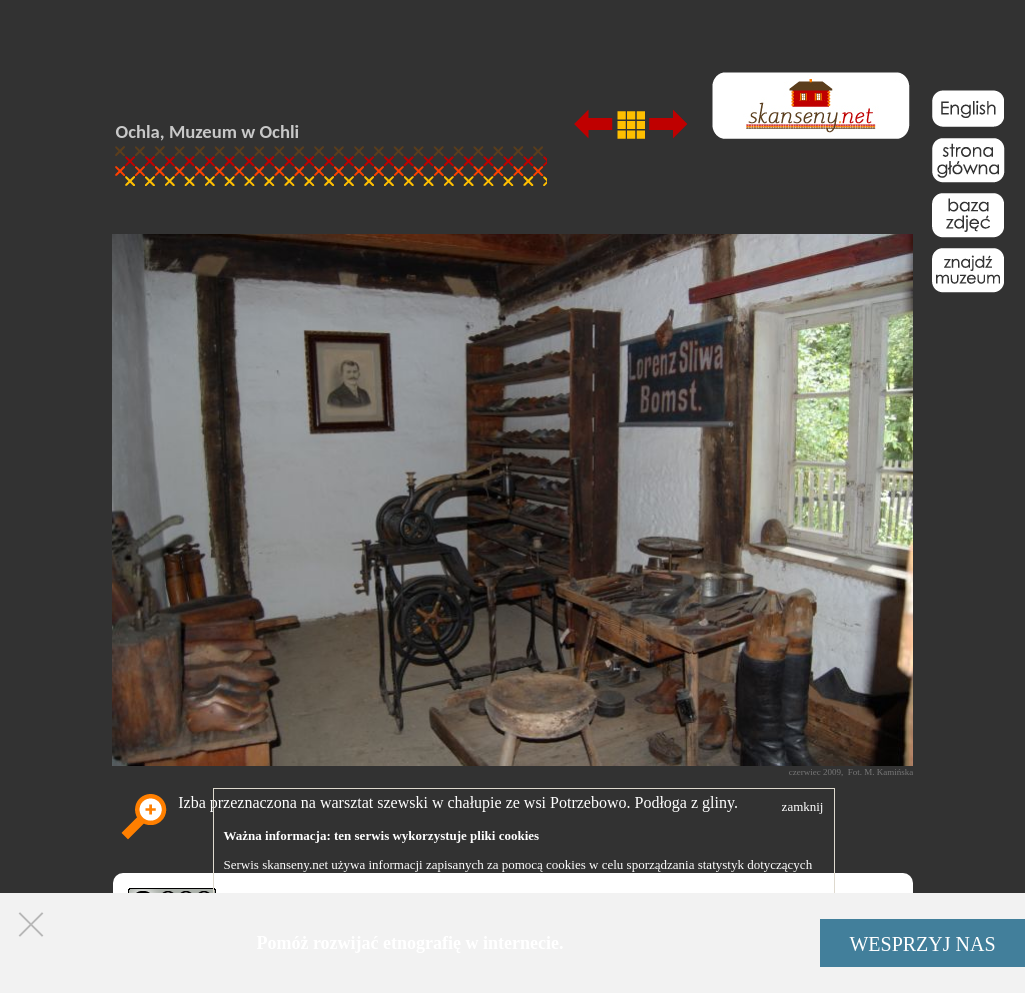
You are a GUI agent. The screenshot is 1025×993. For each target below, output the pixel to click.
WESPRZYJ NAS (922, 944)
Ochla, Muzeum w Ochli (208, 131)
